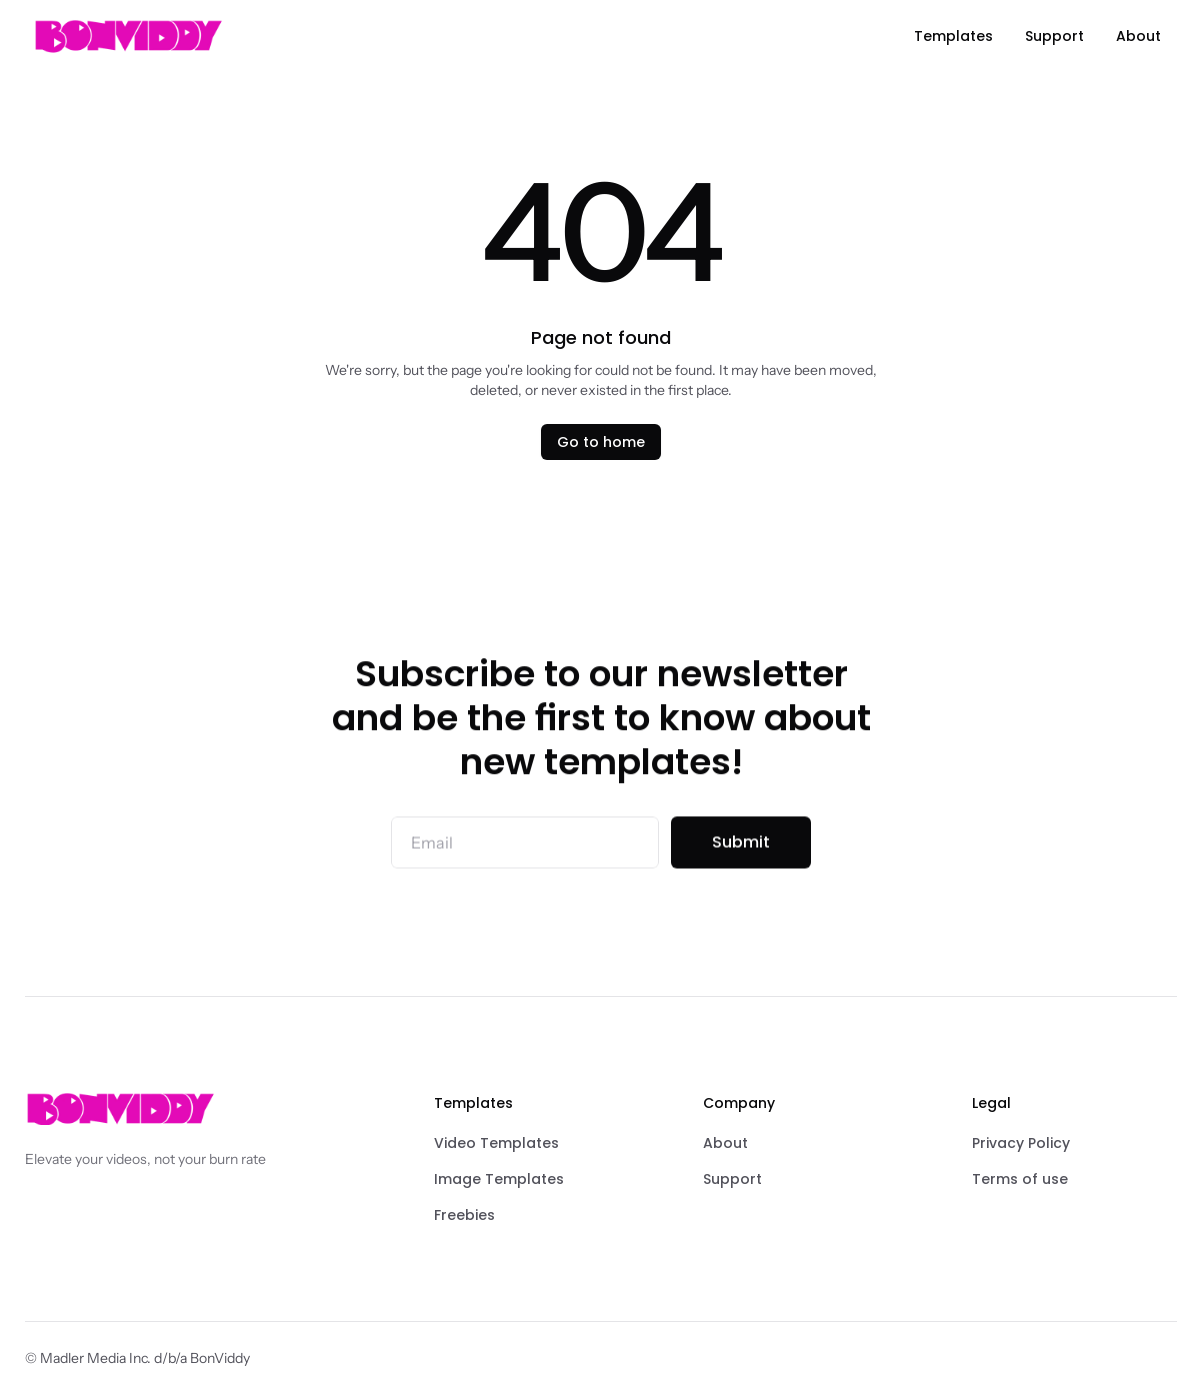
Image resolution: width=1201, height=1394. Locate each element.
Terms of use (1020, 1179)
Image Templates (499, 1179)
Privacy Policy (1021, 1143)
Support (732, 1179)
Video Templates (496, 1143)
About (725, 1143)
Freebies (464, 1215)
